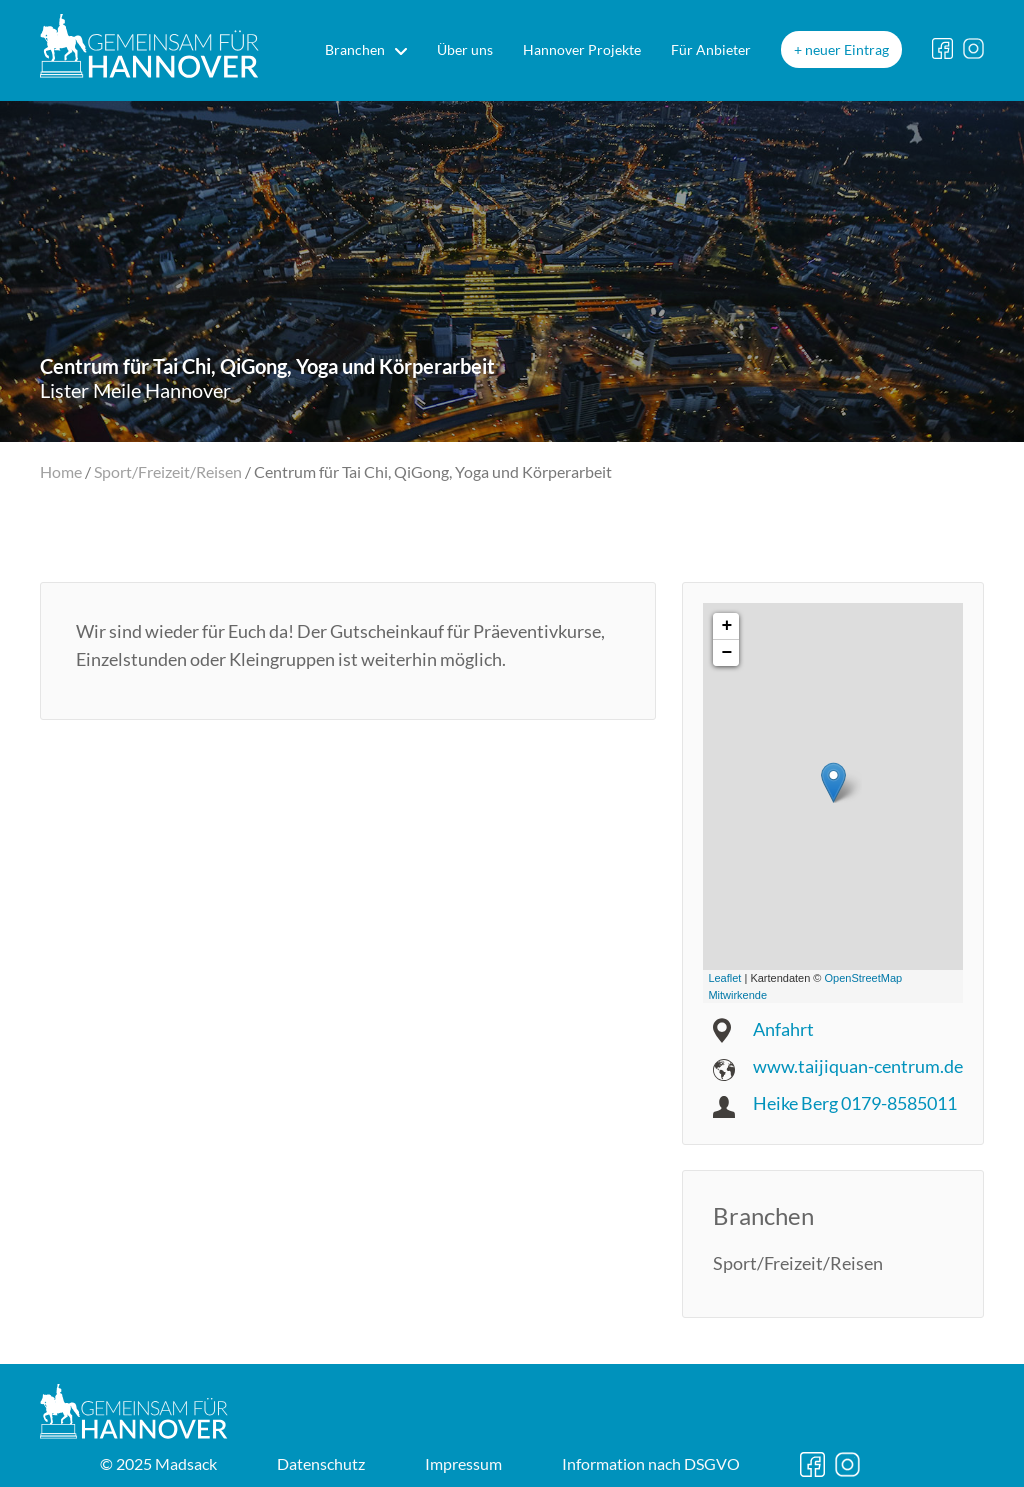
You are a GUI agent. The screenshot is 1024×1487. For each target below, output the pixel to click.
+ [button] (726, 626)
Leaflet (724, 978)
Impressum (463, 1463)
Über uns (465, 49)
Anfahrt (783, 1029)
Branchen (355, 49)
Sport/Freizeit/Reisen (168, 471)
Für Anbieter (711, 49)
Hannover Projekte (582, 49)
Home (61, 471)
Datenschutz (321, 1463)
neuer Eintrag (847, 49)
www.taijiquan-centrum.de (858, 1066)
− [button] (726, 653)
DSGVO (651, 1463)
